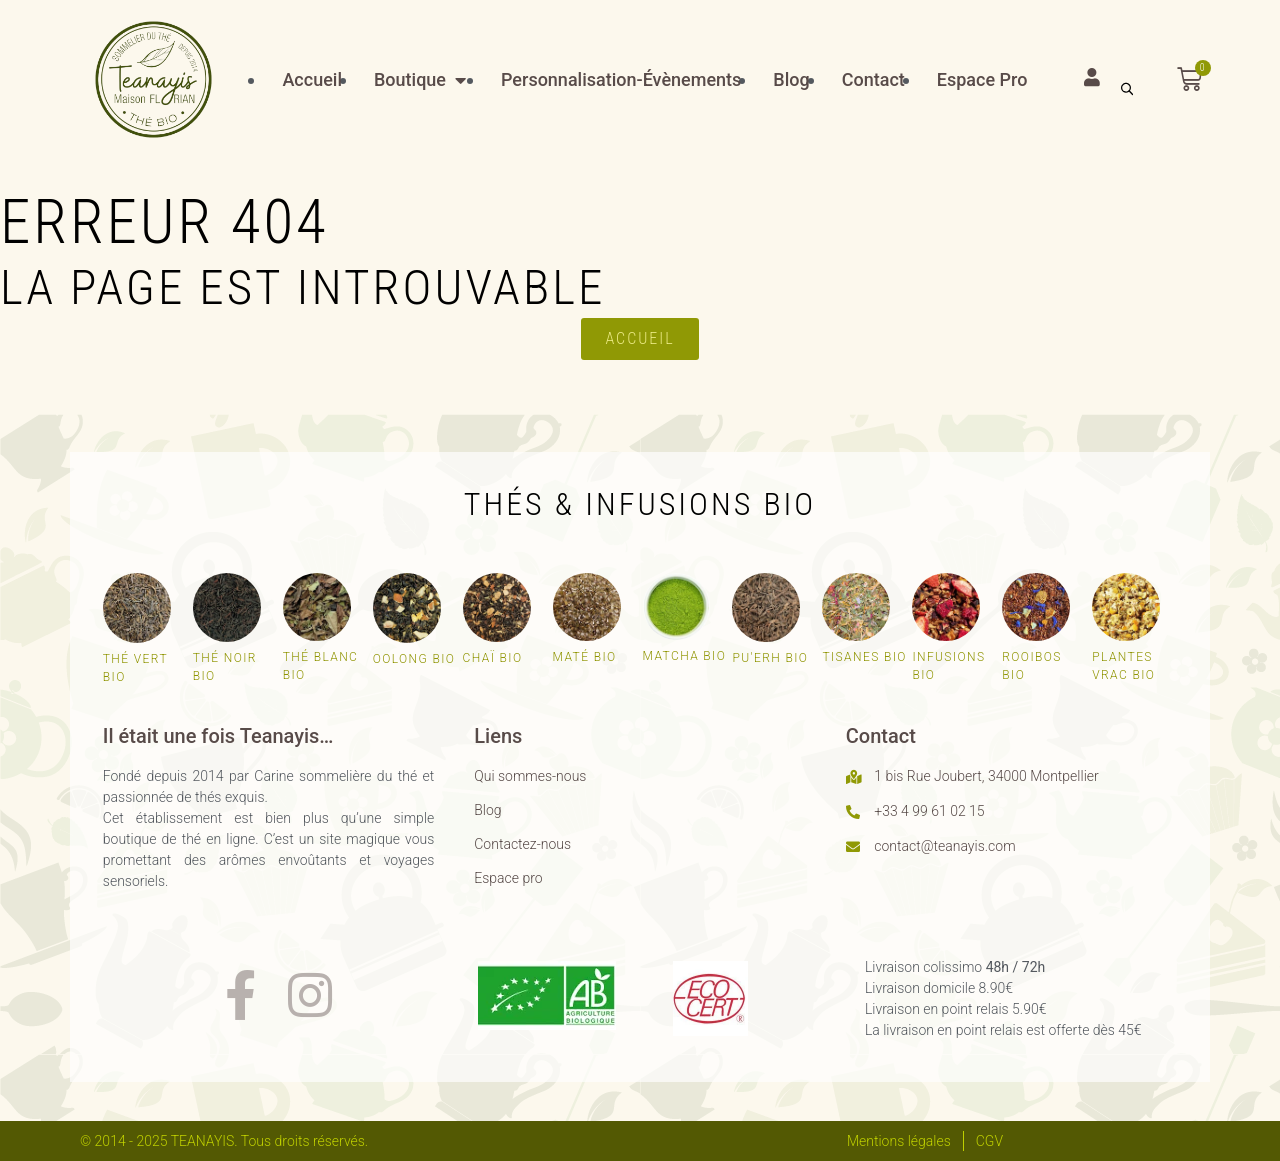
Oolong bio (414, 659)
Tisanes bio (864, 657)
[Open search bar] (1127, 88)
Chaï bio (493, 658)
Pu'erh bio (770, 658)
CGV (989, 1141)
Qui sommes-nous (530, 776)
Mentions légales (899, 1141)
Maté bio (585, 657)
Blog (487, 810)
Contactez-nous (522, 844)
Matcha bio (685, 656)
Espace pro (508, 878)
